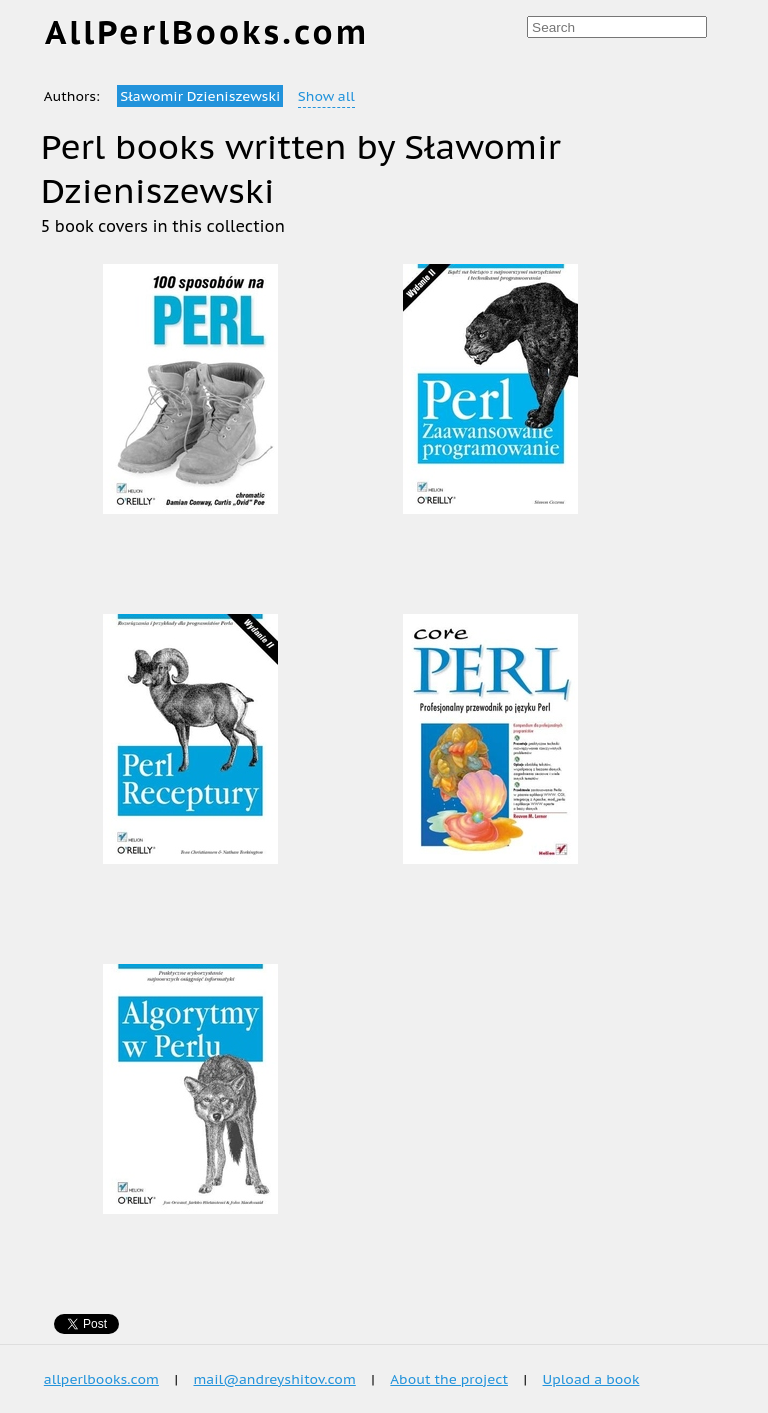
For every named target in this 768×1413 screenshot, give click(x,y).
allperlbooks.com (101, 1379)
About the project (449, 1379)
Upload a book (591, 1379)
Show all (326, 96)
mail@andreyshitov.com (274, 1379)
